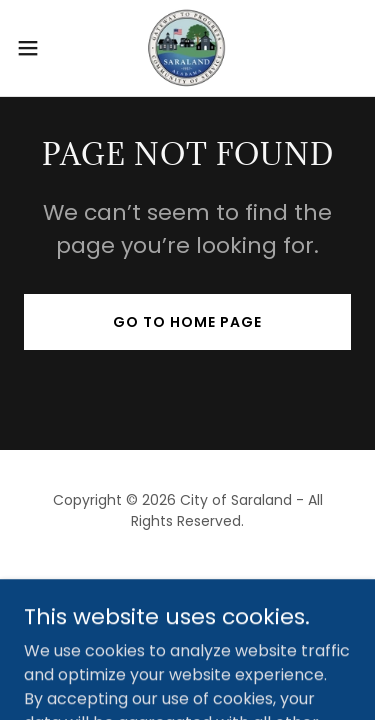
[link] (187, 48)
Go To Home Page (187, 322)
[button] (35, 48)
